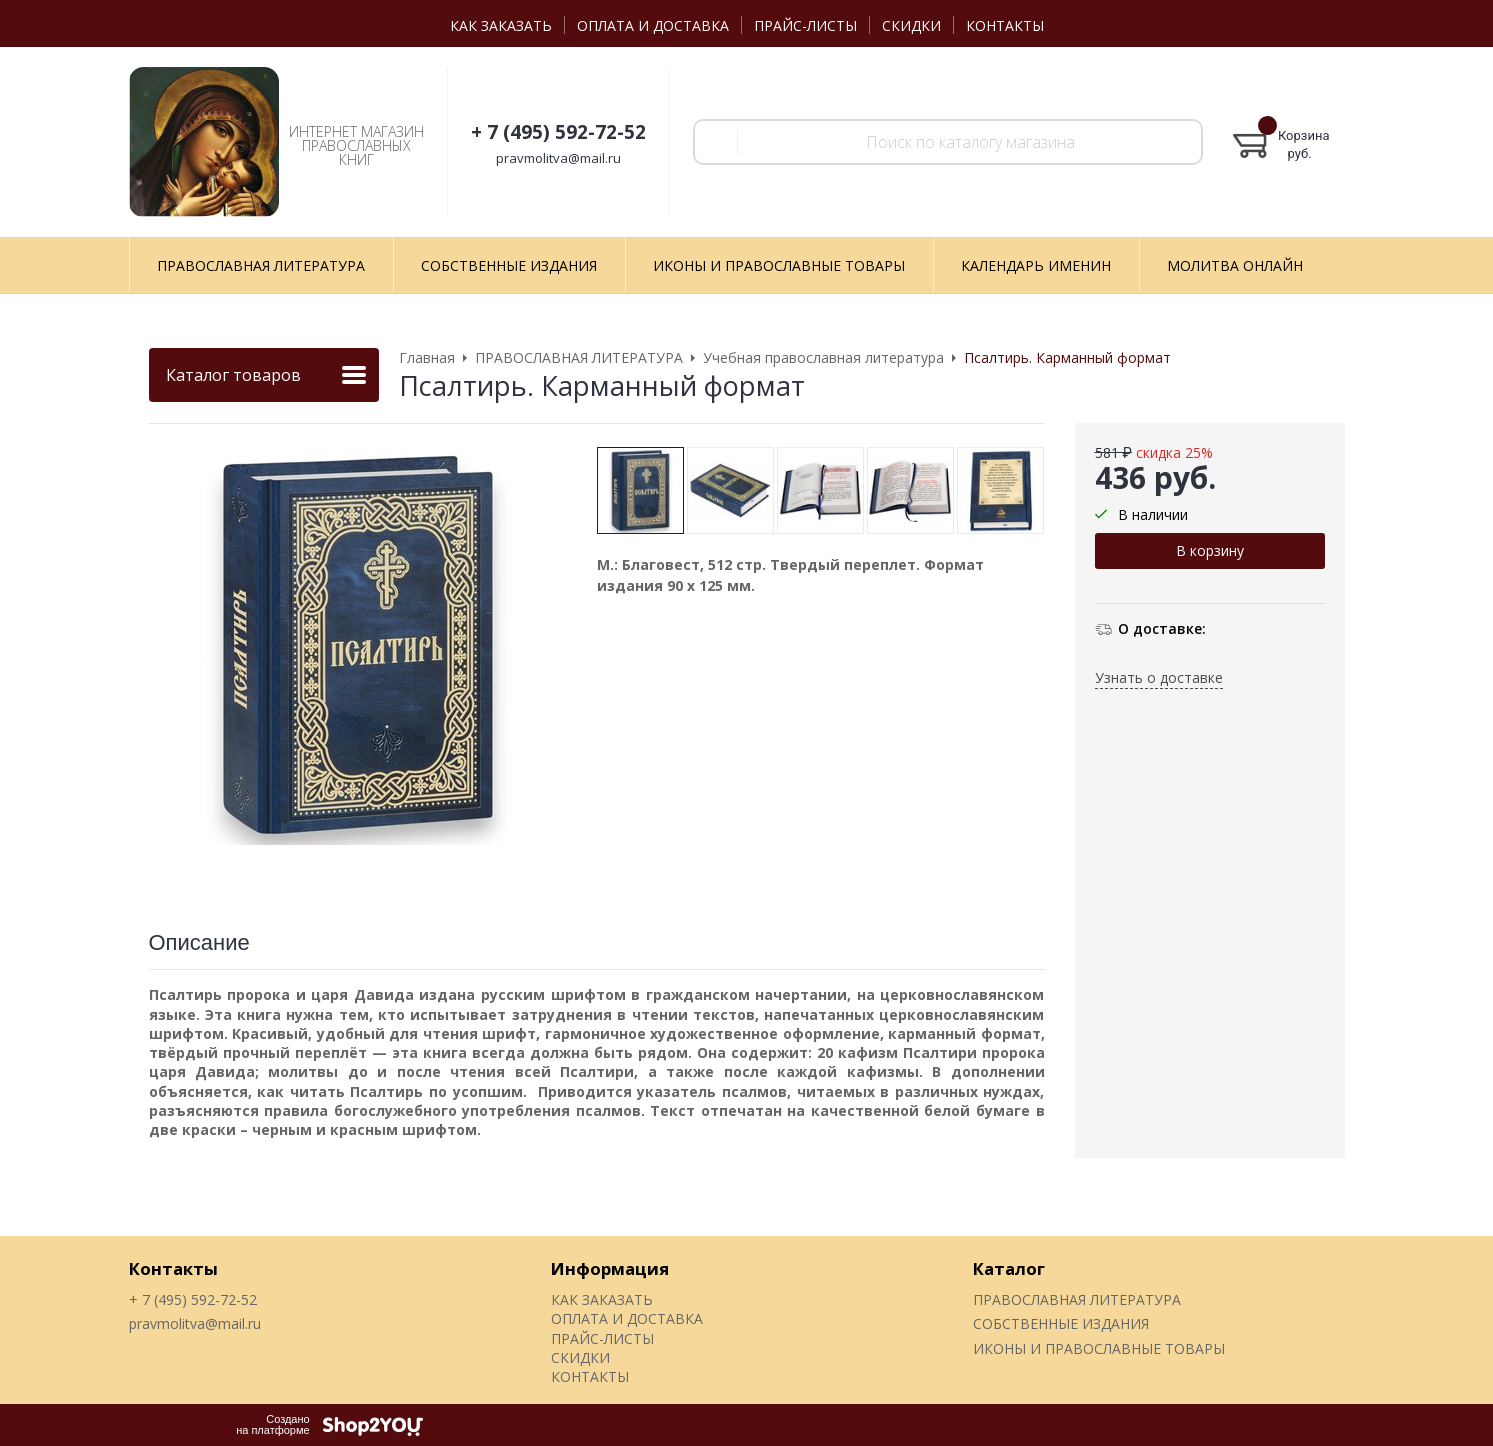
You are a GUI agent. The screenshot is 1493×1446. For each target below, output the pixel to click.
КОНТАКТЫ (1005, 25)
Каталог (1009, 1268)
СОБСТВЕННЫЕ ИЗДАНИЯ (1061, 1323)
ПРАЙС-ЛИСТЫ (805, 25)
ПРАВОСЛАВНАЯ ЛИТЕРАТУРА (1077, 1299)
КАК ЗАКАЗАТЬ (501, 25)
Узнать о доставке (1159, 677)
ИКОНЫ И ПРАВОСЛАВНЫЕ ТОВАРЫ (1099, 1348)
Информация (610, 1268)
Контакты (173, 1268)
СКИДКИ (911, 25)
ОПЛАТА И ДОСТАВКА (653, 25)
